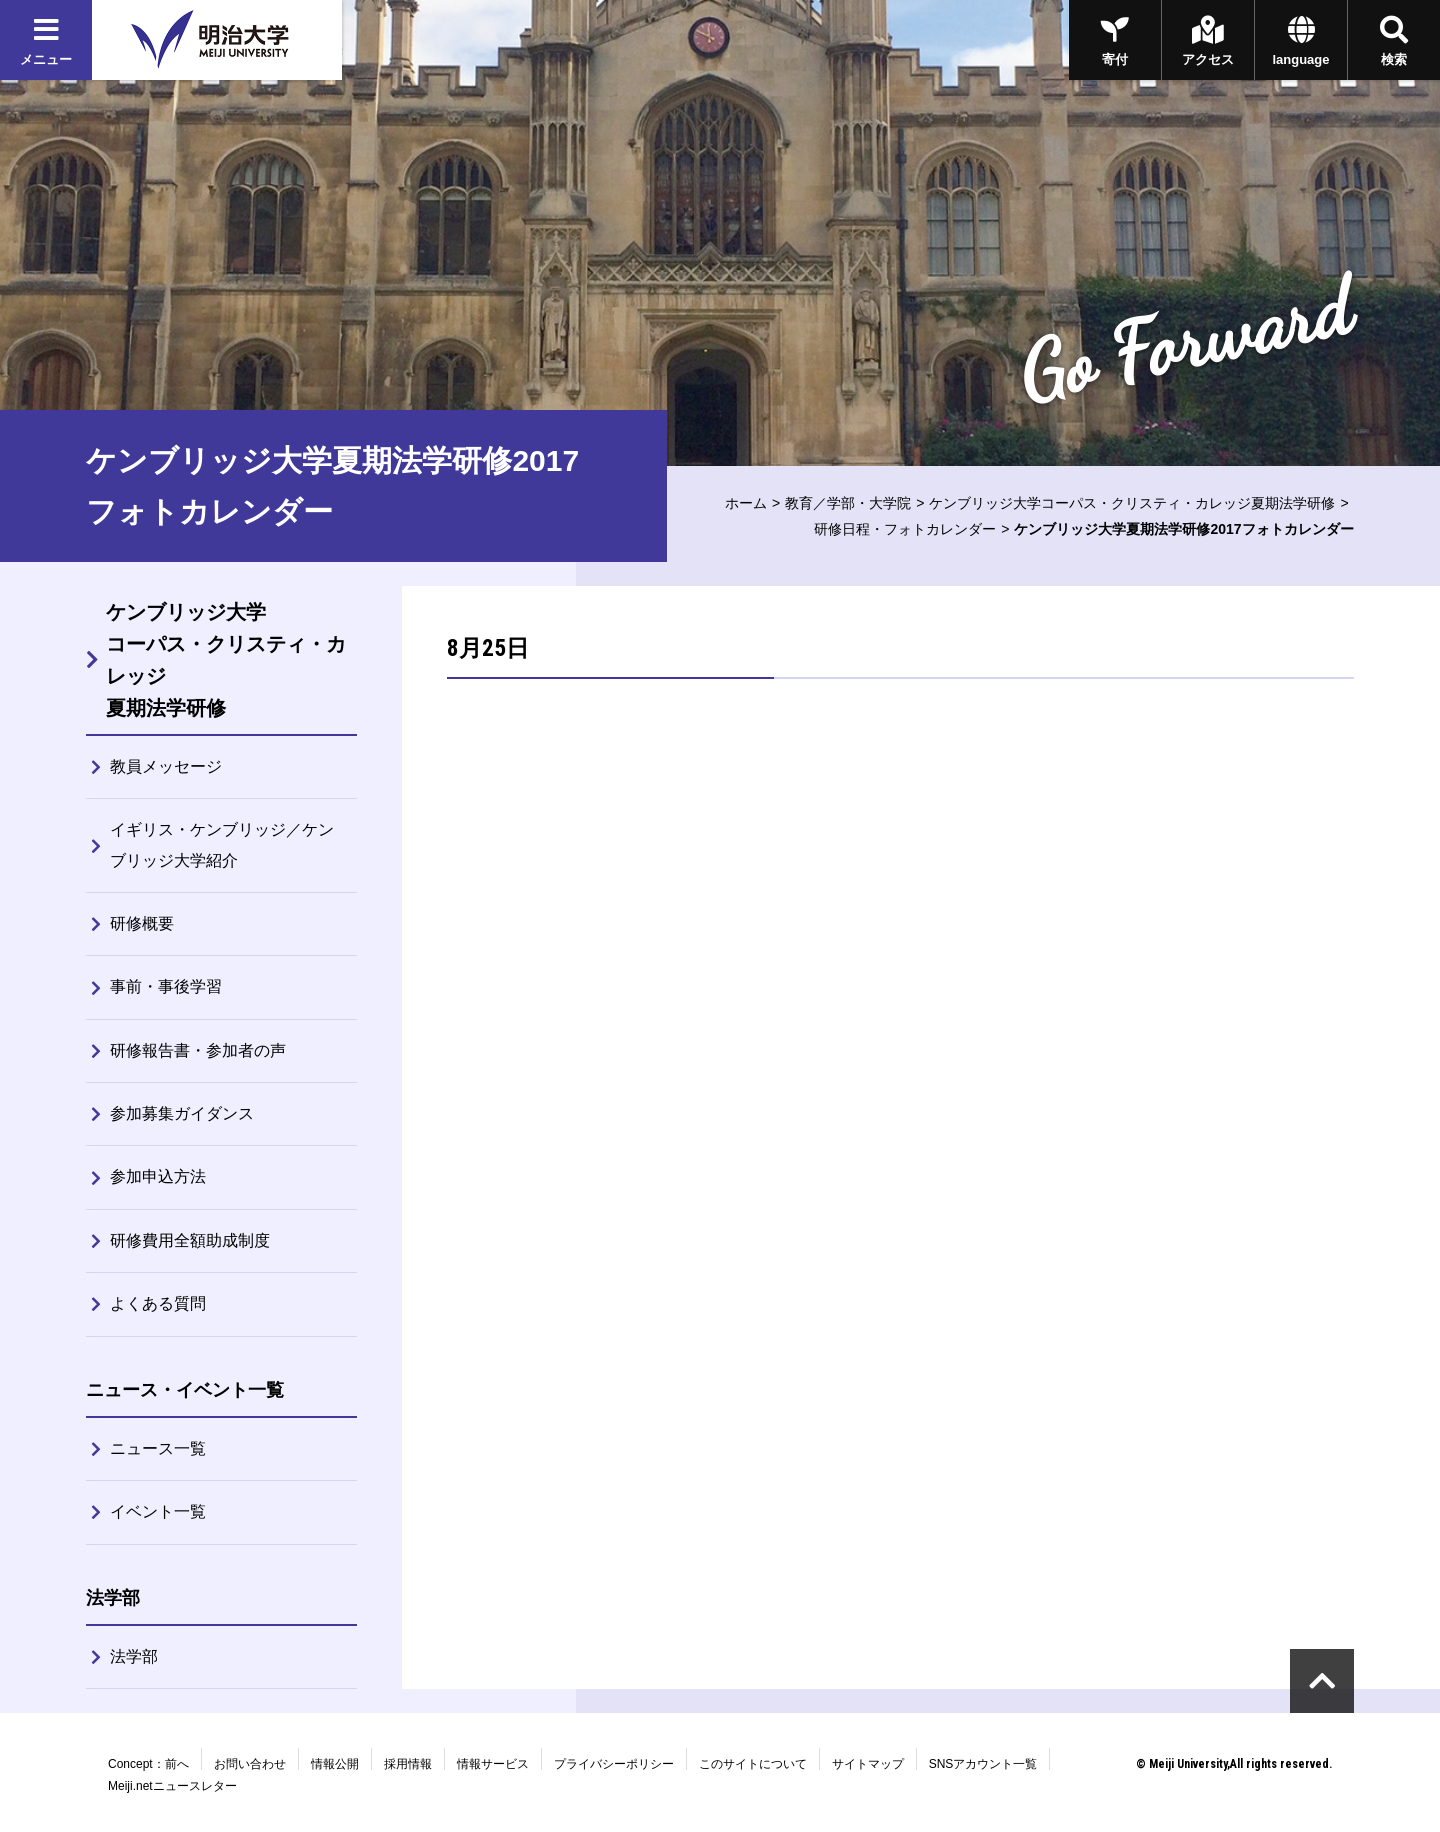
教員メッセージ (166, 766)
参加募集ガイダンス (182, 1113)
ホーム (746, 503)
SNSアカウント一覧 (983, 1764)
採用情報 (408, 1764)
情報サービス (493, 1764)
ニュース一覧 (158, 1448)
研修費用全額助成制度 (190, 1240)
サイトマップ (868, 1764)
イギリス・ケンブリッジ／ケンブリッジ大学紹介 (222, 844)
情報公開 (335, 1764)
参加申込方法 (158, 1176)
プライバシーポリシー (614, 1764)
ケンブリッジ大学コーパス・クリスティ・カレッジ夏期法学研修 (1132, 503)
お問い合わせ (250, 1764)
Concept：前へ (148, 1764)
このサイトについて (753, 1764)
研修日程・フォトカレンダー (905, 529)
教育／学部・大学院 (848, 503)
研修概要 (142, 923)
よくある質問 (158, 1303)
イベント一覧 (158, 1511)
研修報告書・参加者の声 (198, 1050)
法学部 (134, 1656)
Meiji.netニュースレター (172, 1786)
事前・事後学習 (166, 986)
